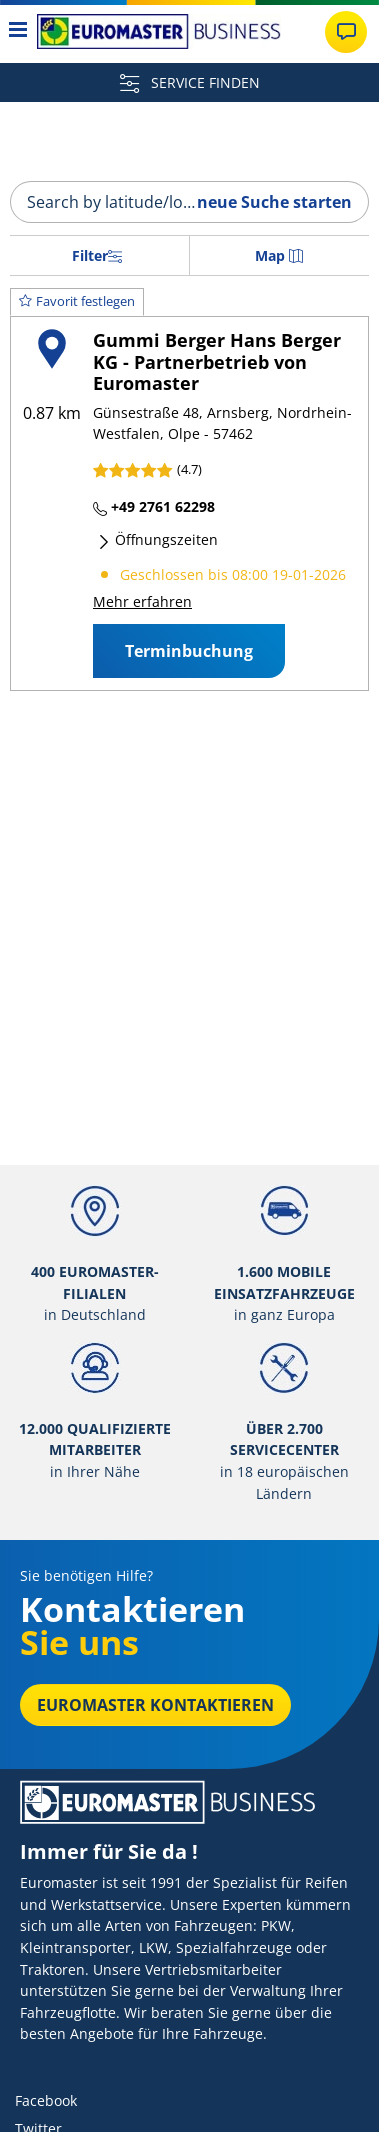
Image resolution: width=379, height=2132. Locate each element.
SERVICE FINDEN (190, 82)
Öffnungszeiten (157, 539)
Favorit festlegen (77, 301)
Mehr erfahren (142, 601)
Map (279, 255)
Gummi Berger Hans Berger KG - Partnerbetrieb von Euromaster (217, 361)
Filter (97, 255)
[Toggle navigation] (18, 31)
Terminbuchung (189, 651)
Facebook (46, 2100)
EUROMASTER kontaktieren (155, 1705)
